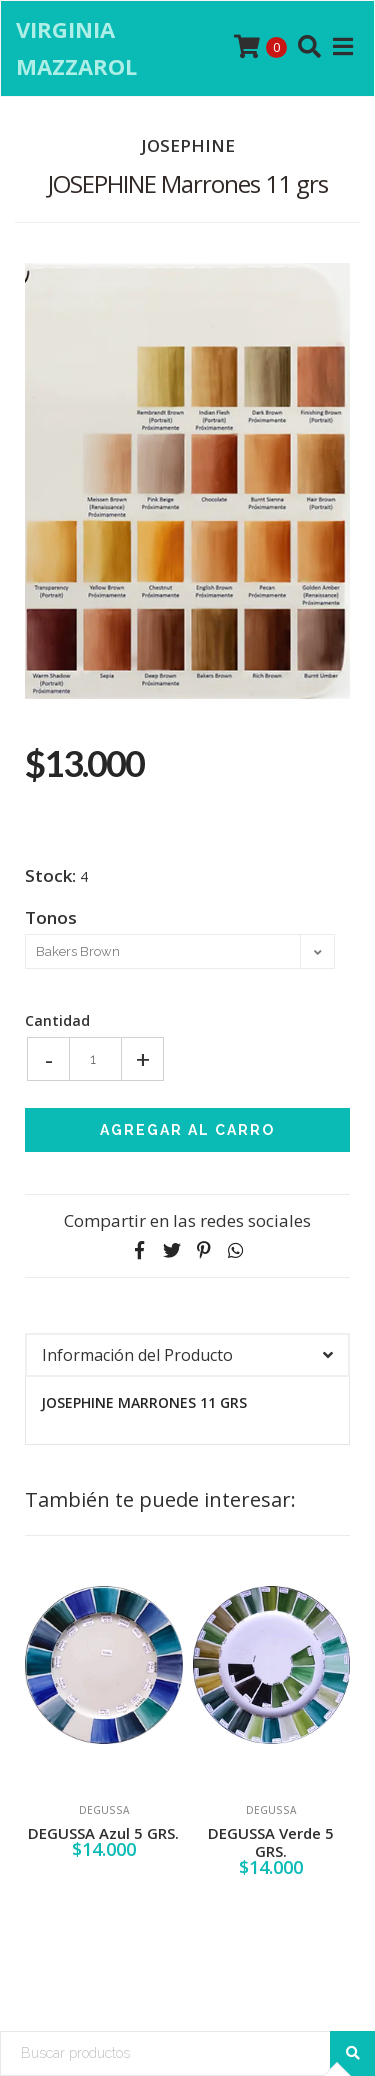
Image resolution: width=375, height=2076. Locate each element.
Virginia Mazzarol (76, 47)
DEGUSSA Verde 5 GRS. (271, 1842)
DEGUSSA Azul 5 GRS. (103, 1833)
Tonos (51, 916)
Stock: (50, 876)
